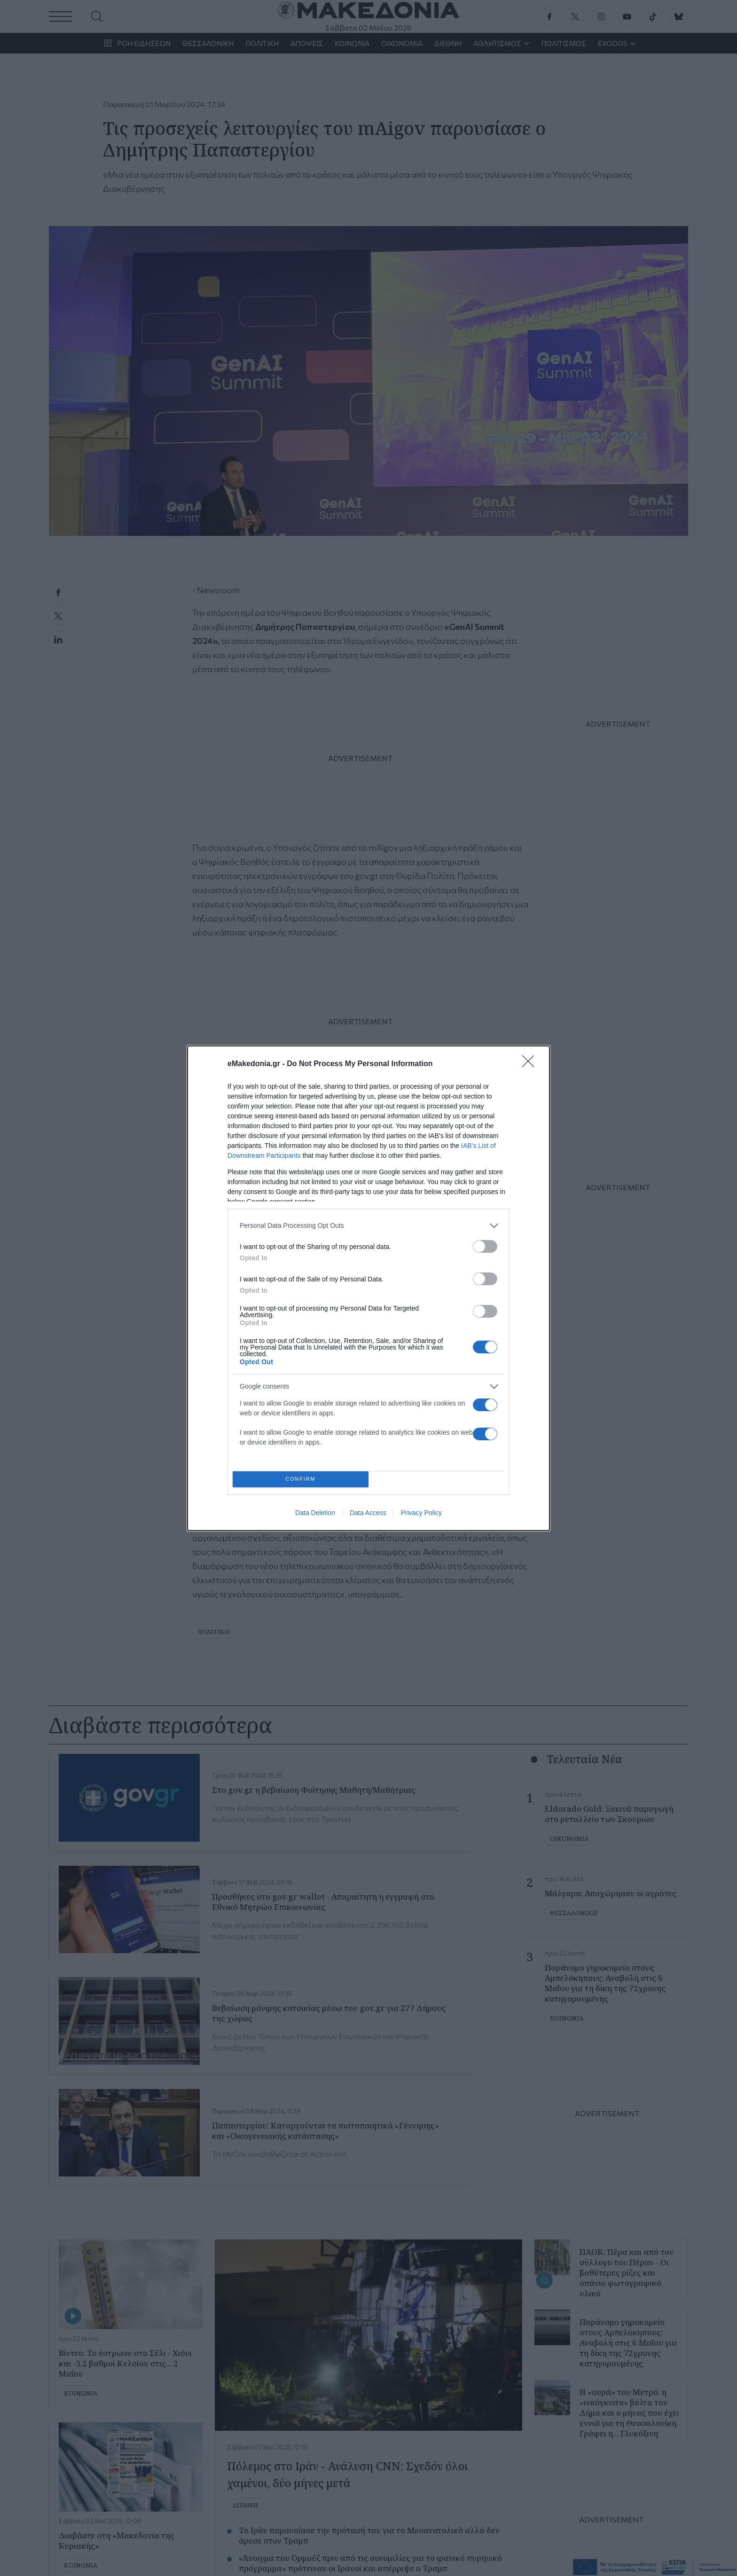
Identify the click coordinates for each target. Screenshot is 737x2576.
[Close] (531, 1064)
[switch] (485, 1246)
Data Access (368, 1512)
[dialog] (368, 1288)
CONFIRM (300, 1479)
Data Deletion (315, 1512)
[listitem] (368, 1226)
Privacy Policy (421, 1512)
